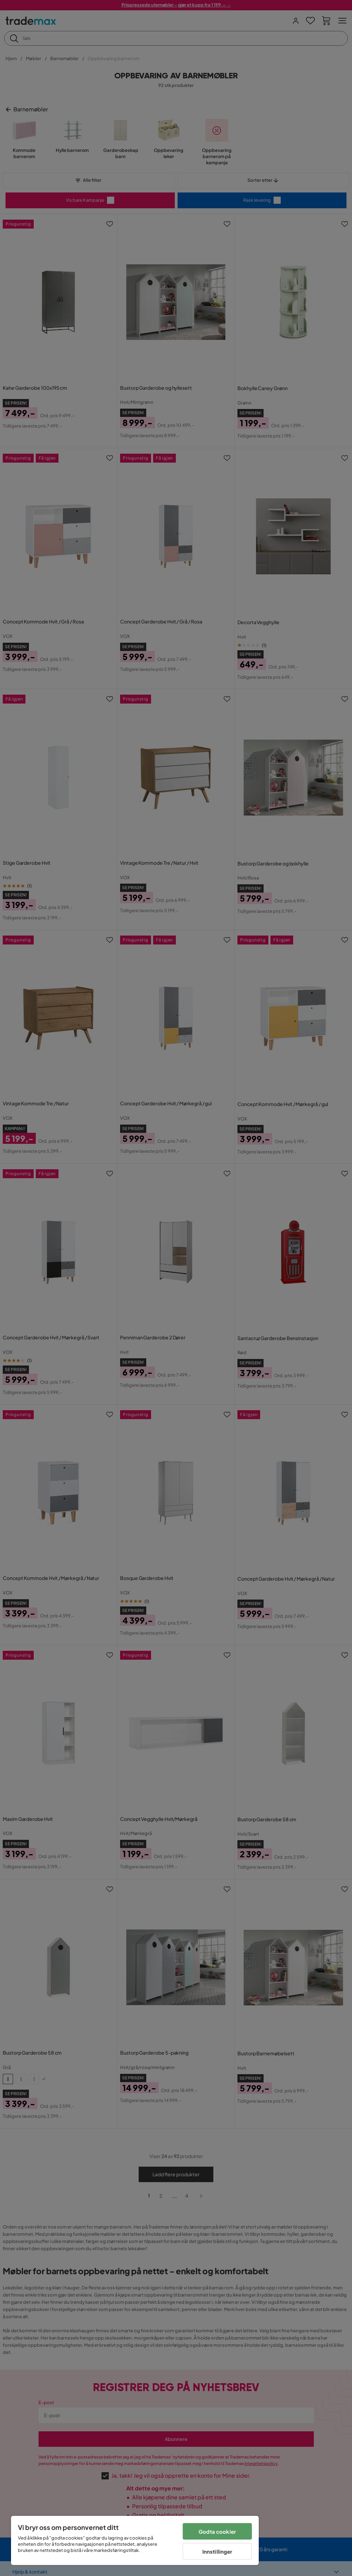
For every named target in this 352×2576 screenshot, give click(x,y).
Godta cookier (217, 2531)
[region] (135, 2540)
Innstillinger (217, 2551)
